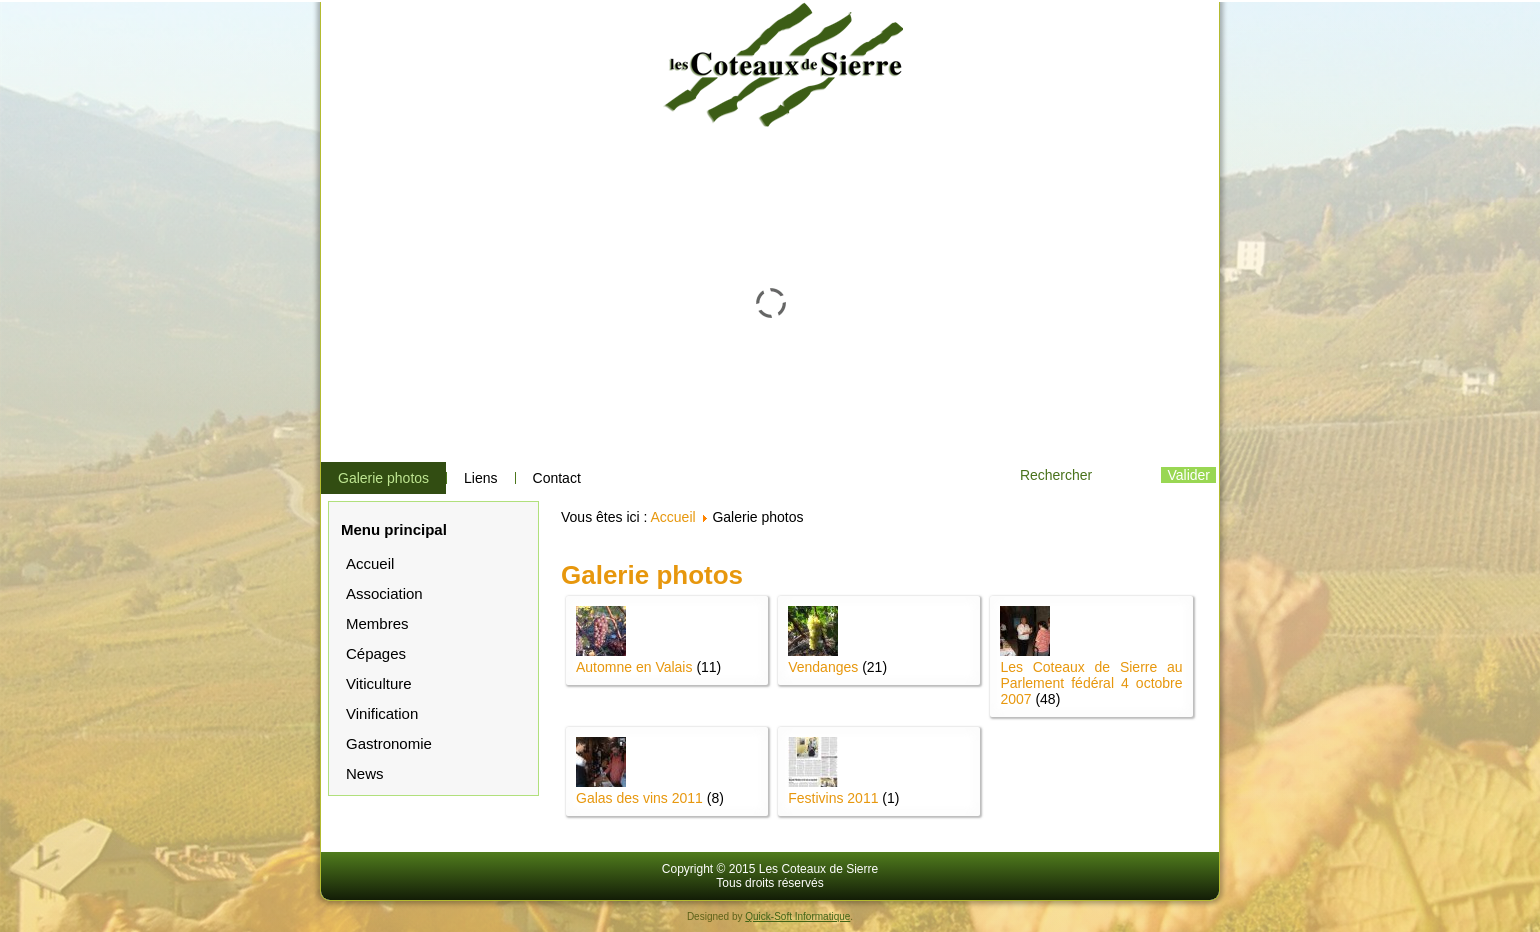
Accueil (370, 563)
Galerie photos (383, 478)
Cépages (376, 653)
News (365, 773)
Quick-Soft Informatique (797, 916)
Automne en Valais (634, 667)
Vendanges (823, 667)
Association (384, 593)
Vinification (382, 713)
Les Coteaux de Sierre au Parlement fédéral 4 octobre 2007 (1091, 683)
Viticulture (379, 683)
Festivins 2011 (833, 798)
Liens (480, 478)
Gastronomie (389, 743)
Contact (557, 478)
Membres (377, 623)
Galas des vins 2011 (639, 798)
